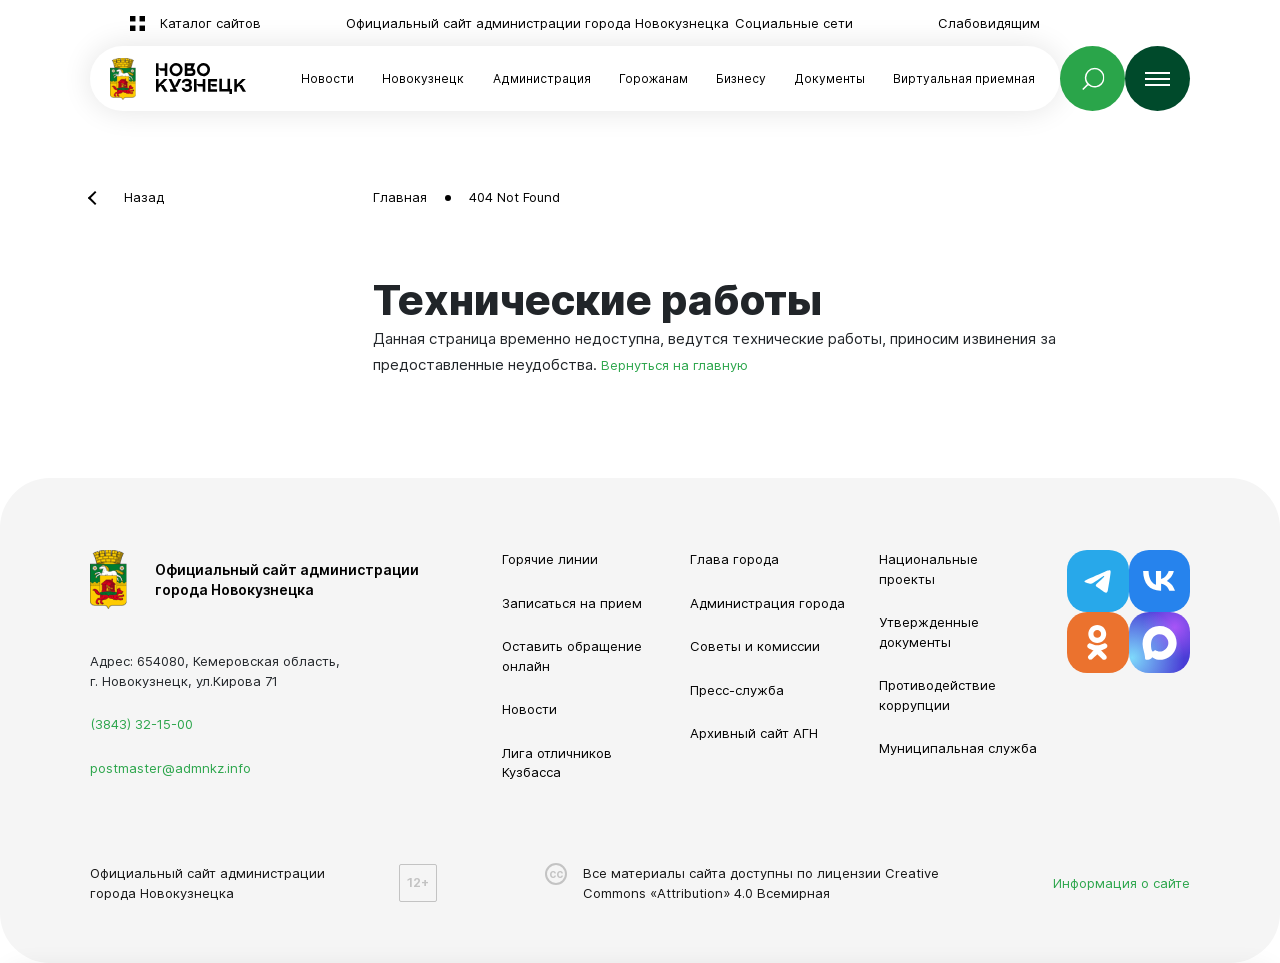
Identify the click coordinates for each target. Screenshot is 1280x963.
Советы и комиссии (755, 646)
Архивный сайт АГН (754, 733)
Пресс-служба (737, 690)
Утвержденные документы (929, 632)
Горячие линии (550, 559)
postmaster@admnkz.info (170, 768)
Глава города (734, 559)
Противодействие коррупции (937, 695)
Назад (144, 197)
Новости (327, 78)
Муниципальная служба (958, 748)
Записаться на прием (572, 603)
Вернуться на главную (674, 365)
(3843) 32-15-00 (141, 724)
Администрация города (767, 603)
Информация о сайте (1121, 883)
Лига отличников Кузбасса (557, 763)
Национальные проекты (928, 569)
